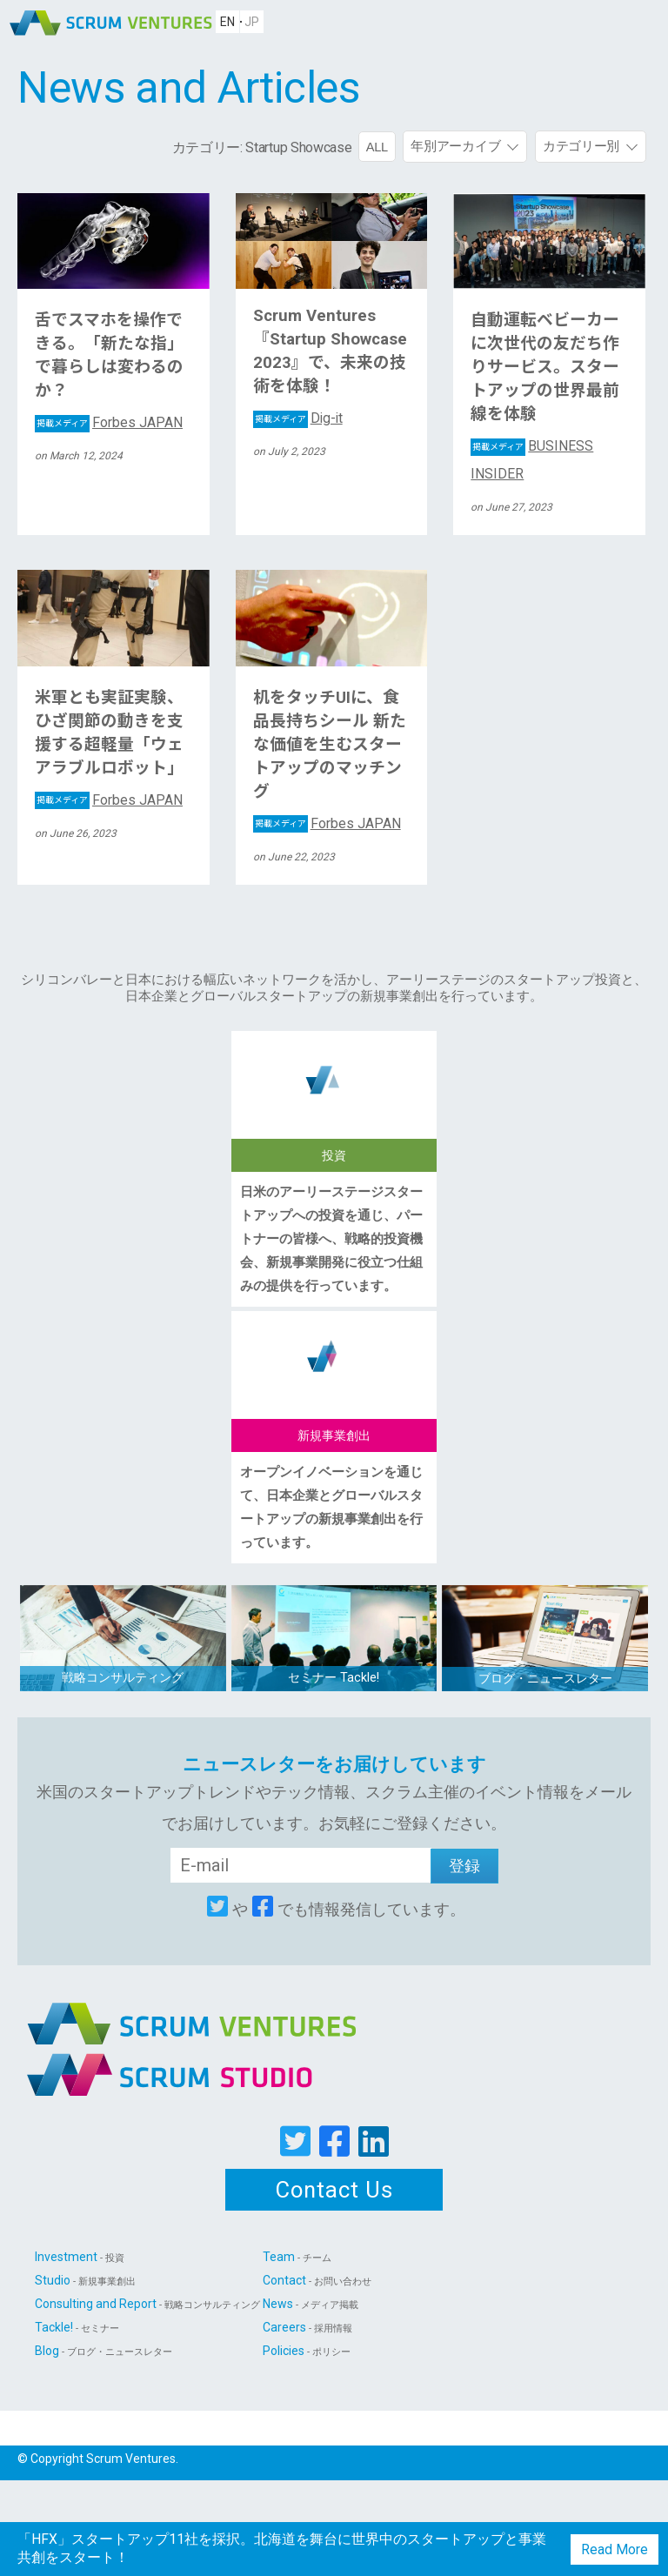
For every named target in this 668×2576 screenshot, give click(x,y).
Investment (79, 2257)
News (310, 2304)
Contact (317, 2280)
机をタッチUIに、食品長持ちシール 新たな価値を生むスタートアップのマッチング (329, 744)
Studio (85, 2280)
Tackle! (77, 2327)
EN (227, 22)
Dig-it (298, 418)
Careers (307, 2327)
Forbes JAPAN (109, 422)
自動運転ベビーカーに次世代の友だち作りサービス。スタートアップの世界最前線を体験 (545, 367)
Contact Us (334, 2190)
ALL (376, 146)
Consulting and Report (147, 2304)
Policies (307, 2351)
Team (297, 2257)
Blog (103, 2351)
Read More (614, 2549)
